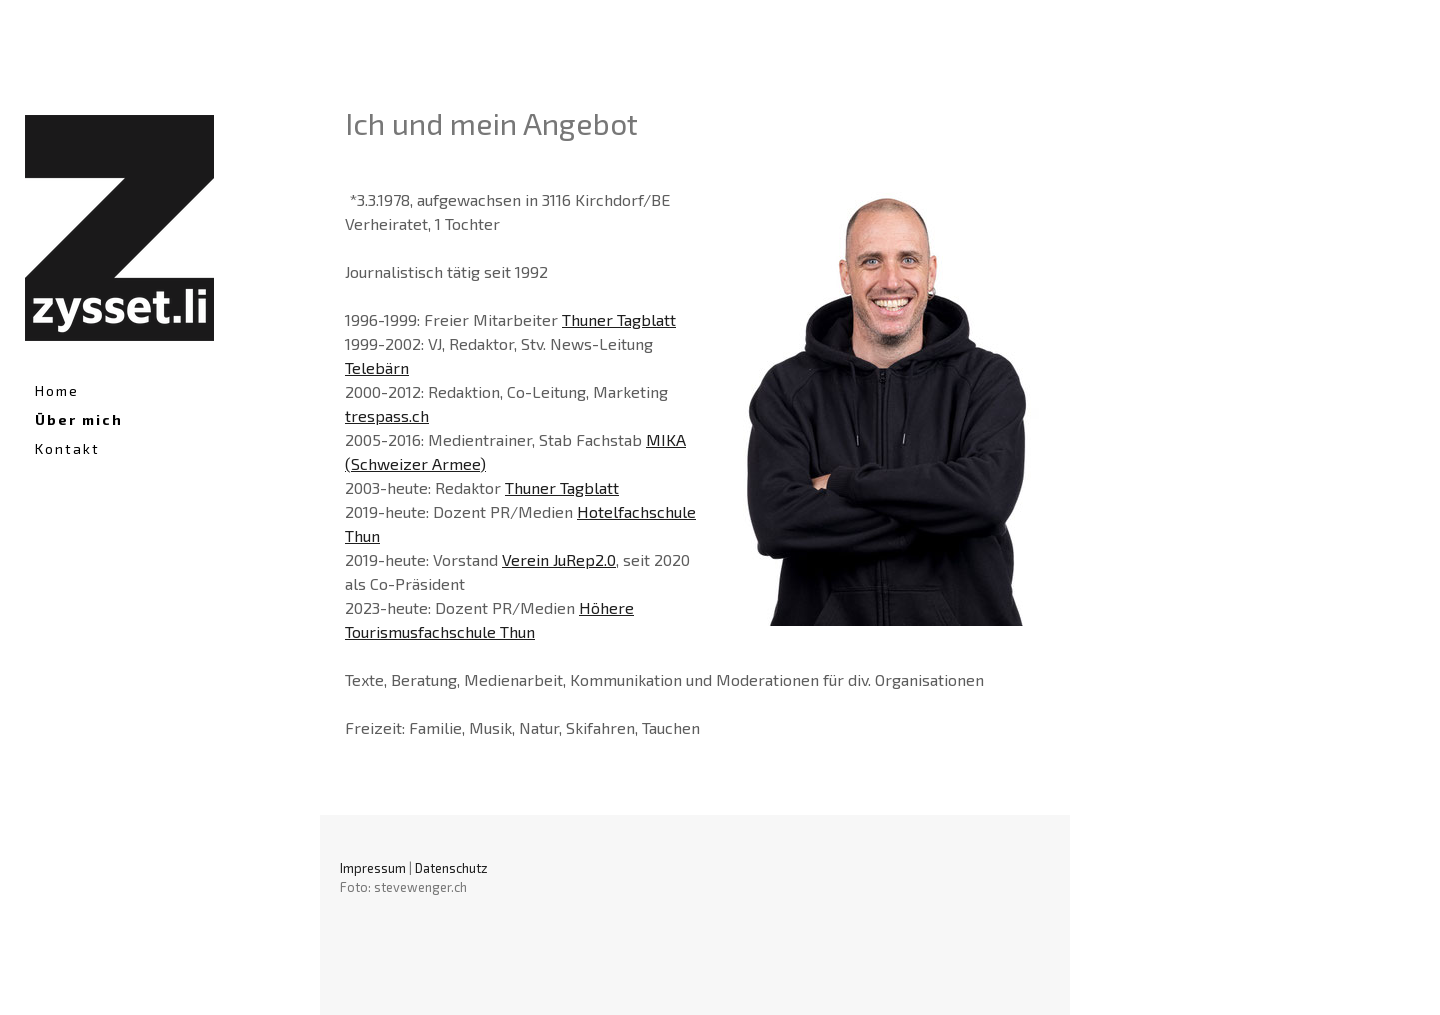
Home (57, 390)
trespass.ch (387, 415)
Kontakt (67, 448)
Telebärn (377, 367)
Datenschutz (451, 868)
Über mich (79, 419)
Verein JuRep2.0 (559, 559)
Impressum (373, 868)
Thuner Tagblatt (619, 319)
